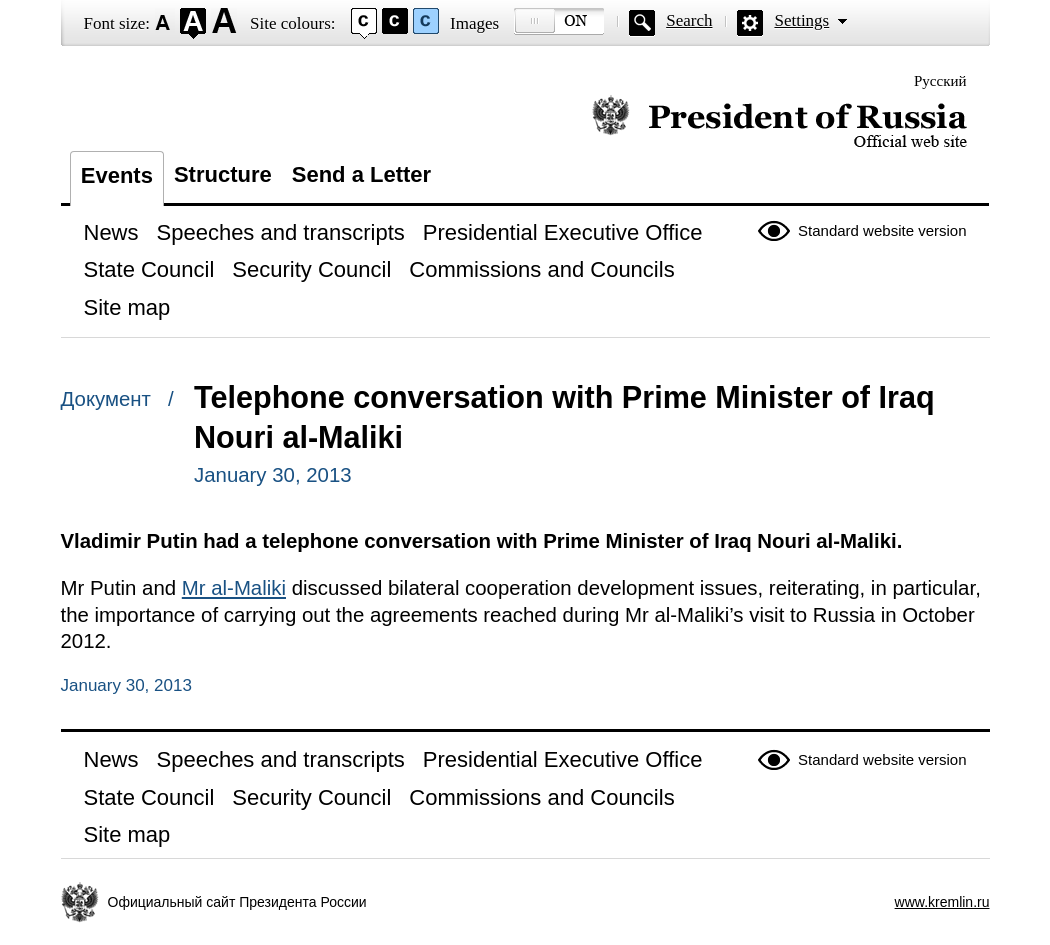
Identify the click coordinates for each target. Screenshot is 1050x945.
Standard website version (882, 230)
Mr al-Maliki (234, 588)
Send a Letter (361, 174)
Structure (223, 174)
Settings (801, 20)
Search (689, 20)
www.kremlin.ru (942, 902)
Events (117, 175)
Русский (940, 81)
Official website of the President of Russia (779, 122)
